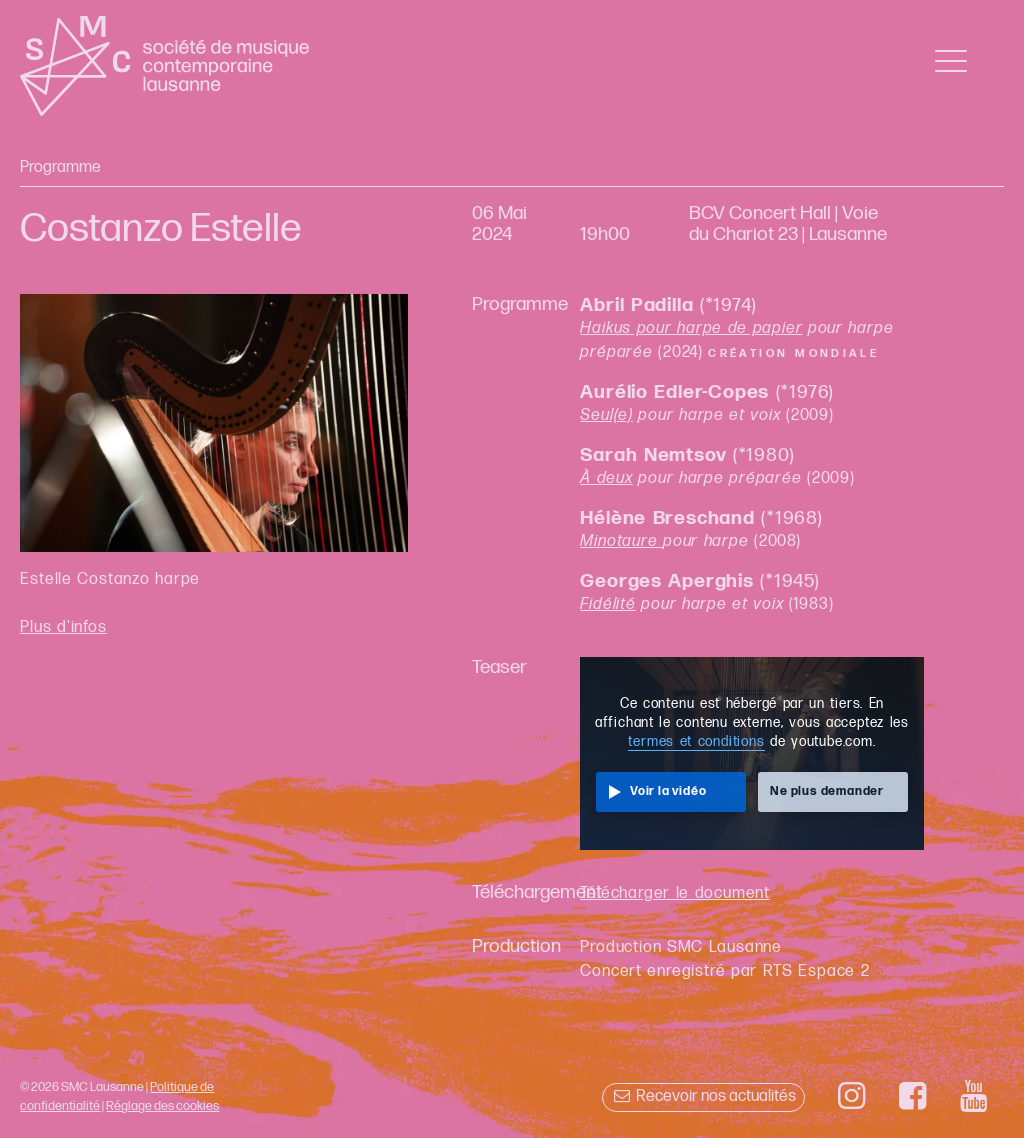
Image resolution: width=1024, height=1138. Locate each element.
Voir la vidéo (668, 791)
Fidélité (607, 604)
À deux (606, 478)
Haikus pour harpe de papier (691, 328)
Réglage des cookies (162, 1106)
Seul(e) (606, 415)
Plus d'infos (63, 627)
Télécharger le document (675, 893)
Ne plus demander (827, 791)
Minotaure (621, 541)
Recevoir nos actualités (703, 1096)
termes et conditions (696, 742)
